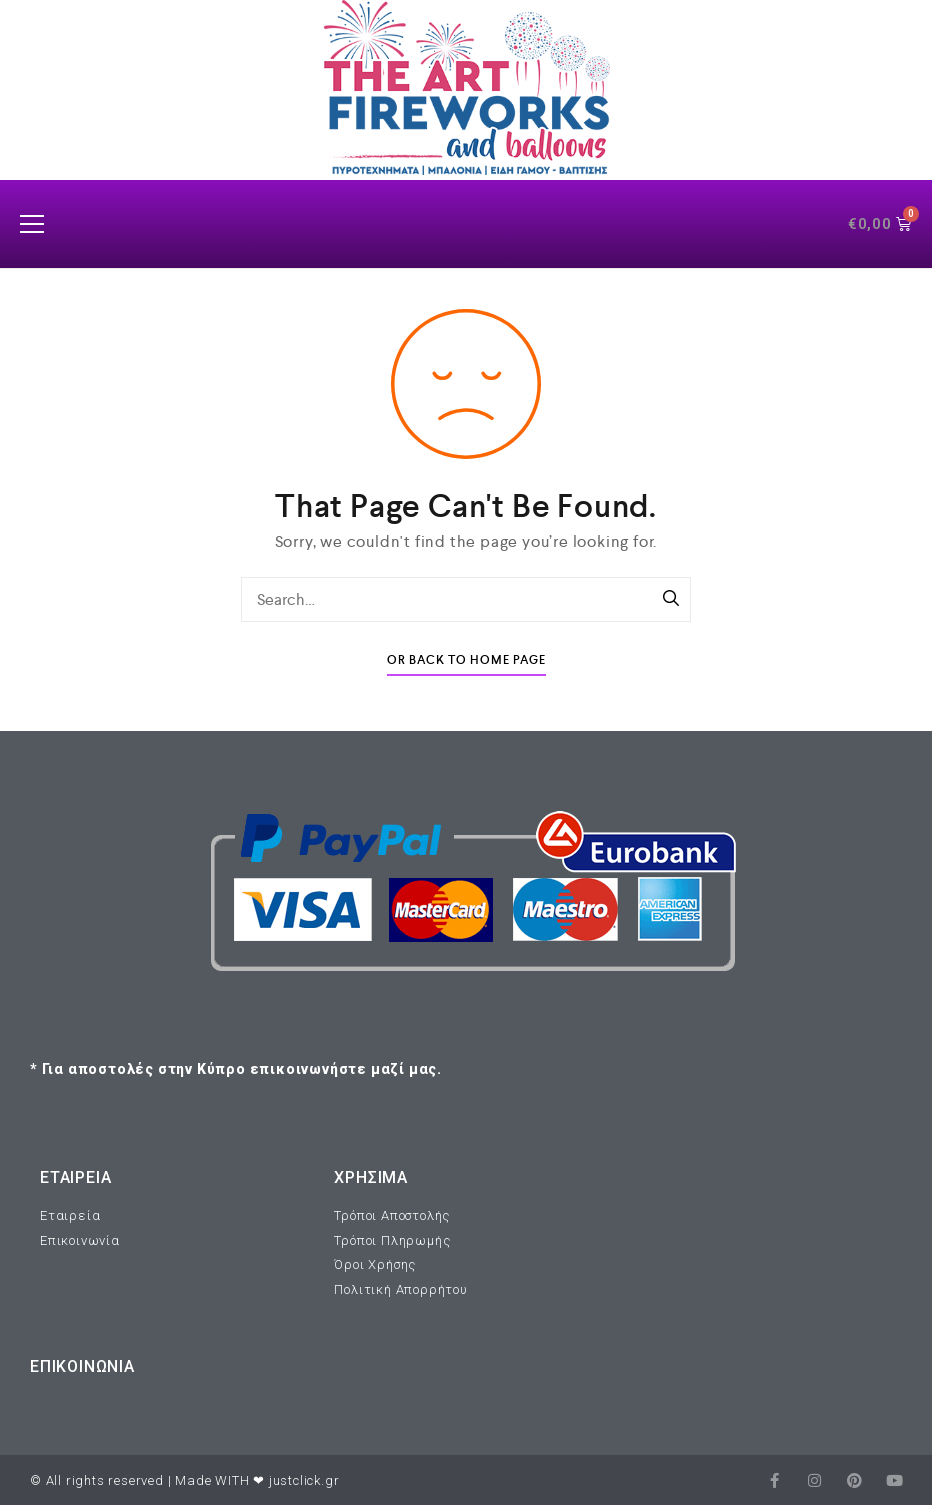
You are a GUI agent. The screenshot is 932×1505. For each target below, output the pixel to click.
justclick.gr (304, 1480)
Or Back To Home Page (466, 660)
